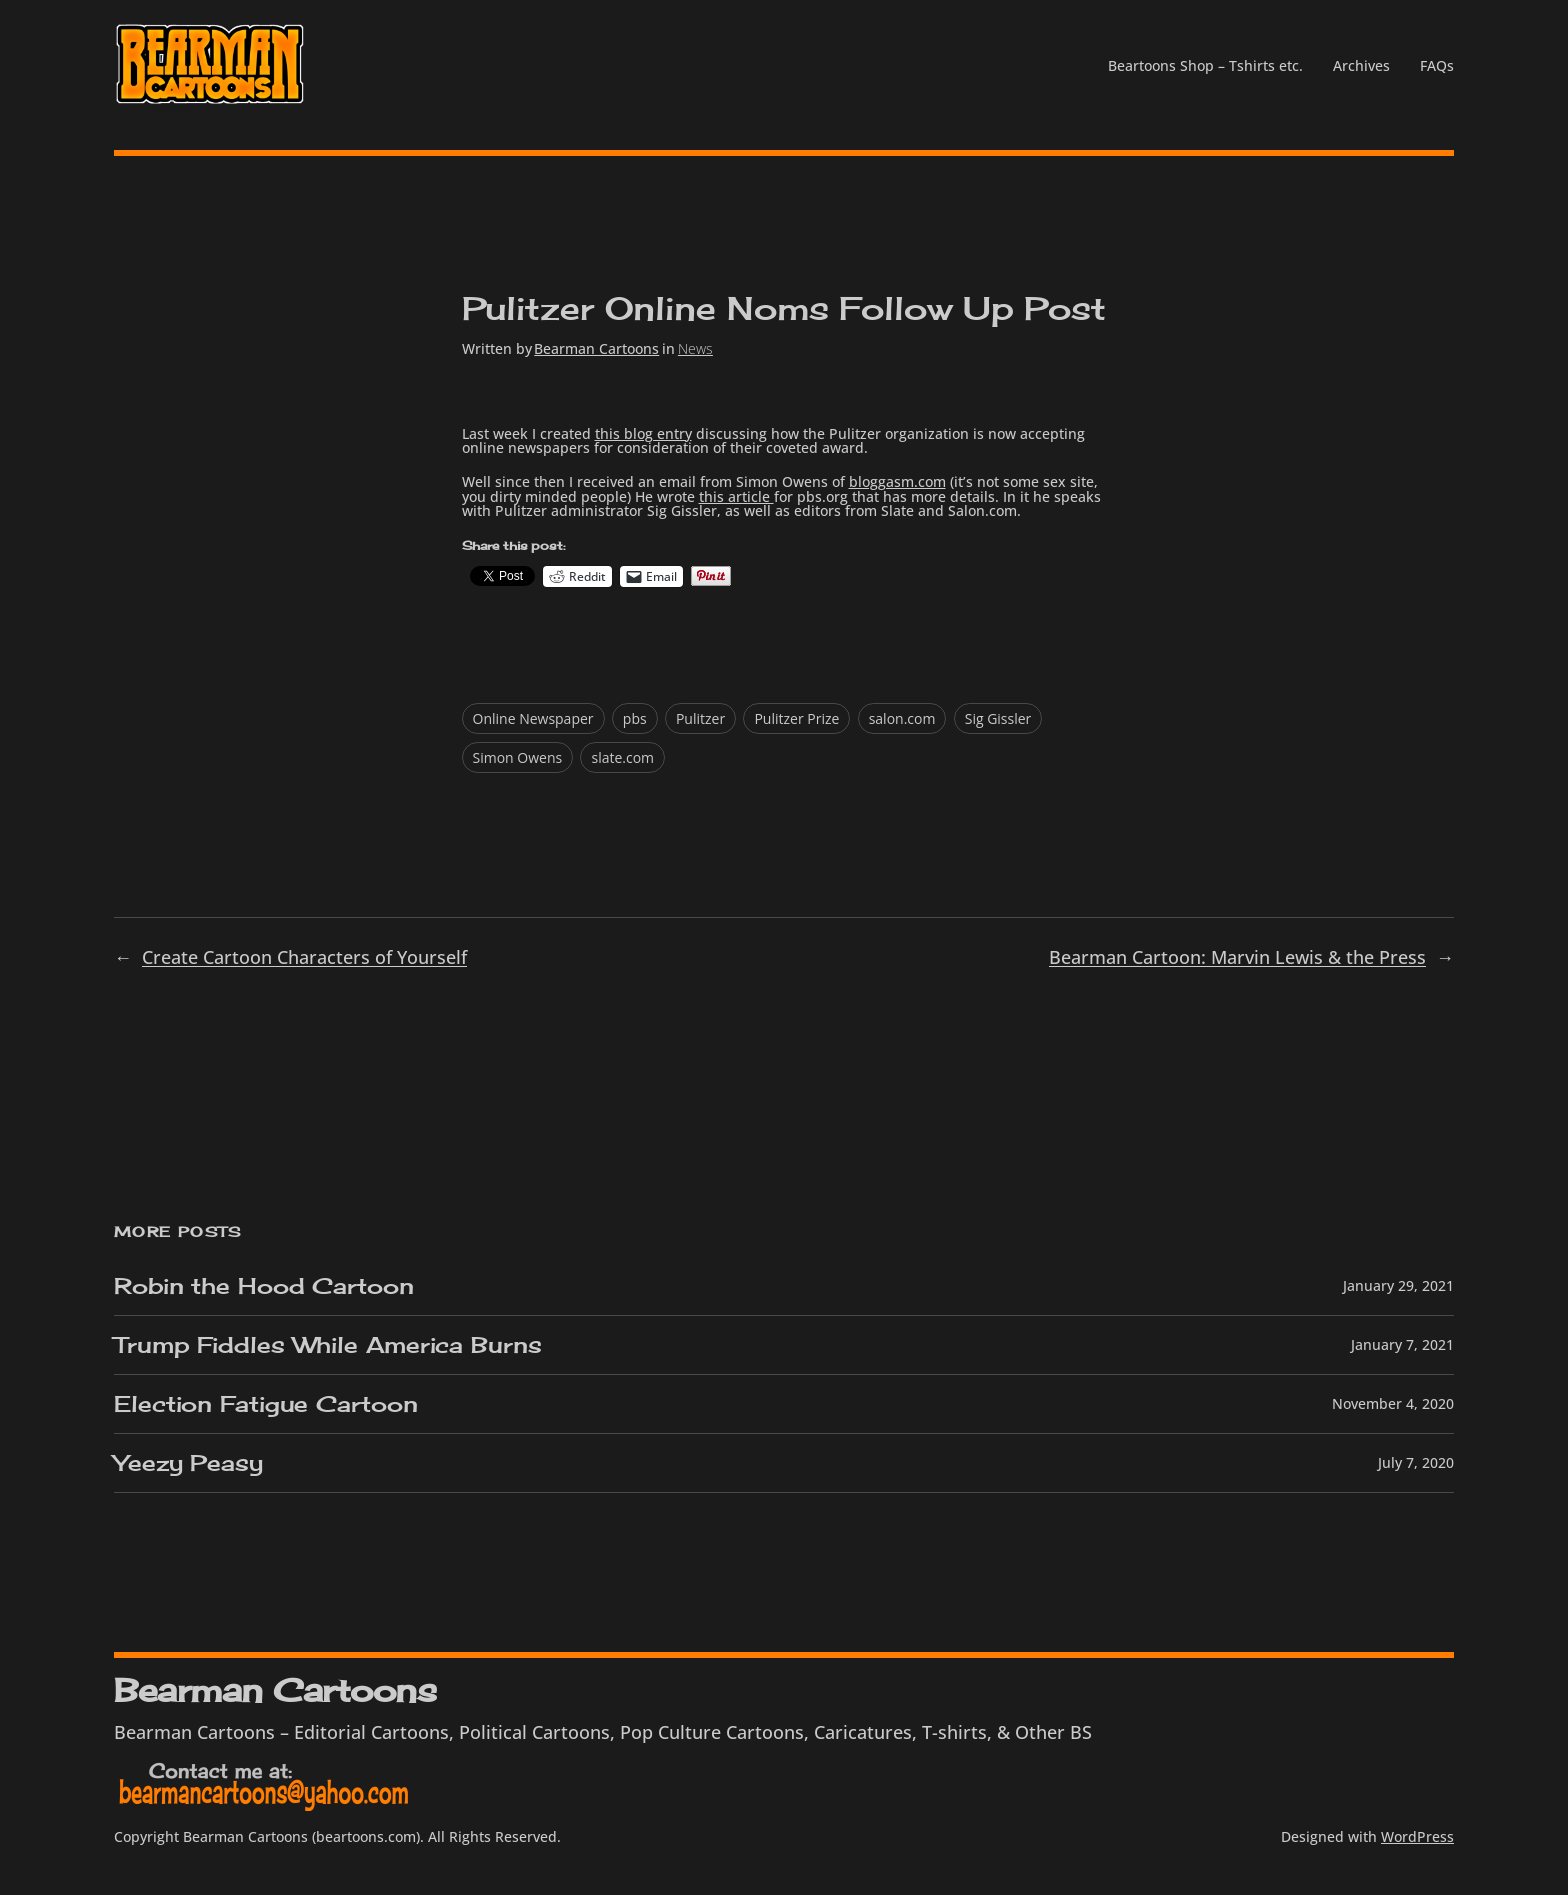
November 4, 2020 (1393, 1403)
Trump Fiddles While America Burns (328, 1345)
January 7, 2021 (1402, 1344)
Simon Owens (518, 757)
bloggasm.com (897, 481)
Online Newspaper (533, 718)
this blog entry (643, 433)
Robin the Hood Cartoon (264, 1286)
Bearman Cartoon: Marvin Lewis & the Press (1237, 957)
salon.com (902, 718)
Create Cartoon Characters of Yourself (304, 957)
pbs (635, 718)
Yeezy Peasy (188, 1463)
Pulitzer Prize (796, 718)
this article (736, 496)
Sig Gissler (998, 718)
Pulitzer (700, 718)
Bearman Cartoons (596, 348)
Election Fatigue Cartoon (266, 1404)
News (695, 348)
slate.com (622, 757)
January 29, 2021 (1398, 1285)
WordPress (1417, 1836)
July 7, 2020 (1416, 1462)
